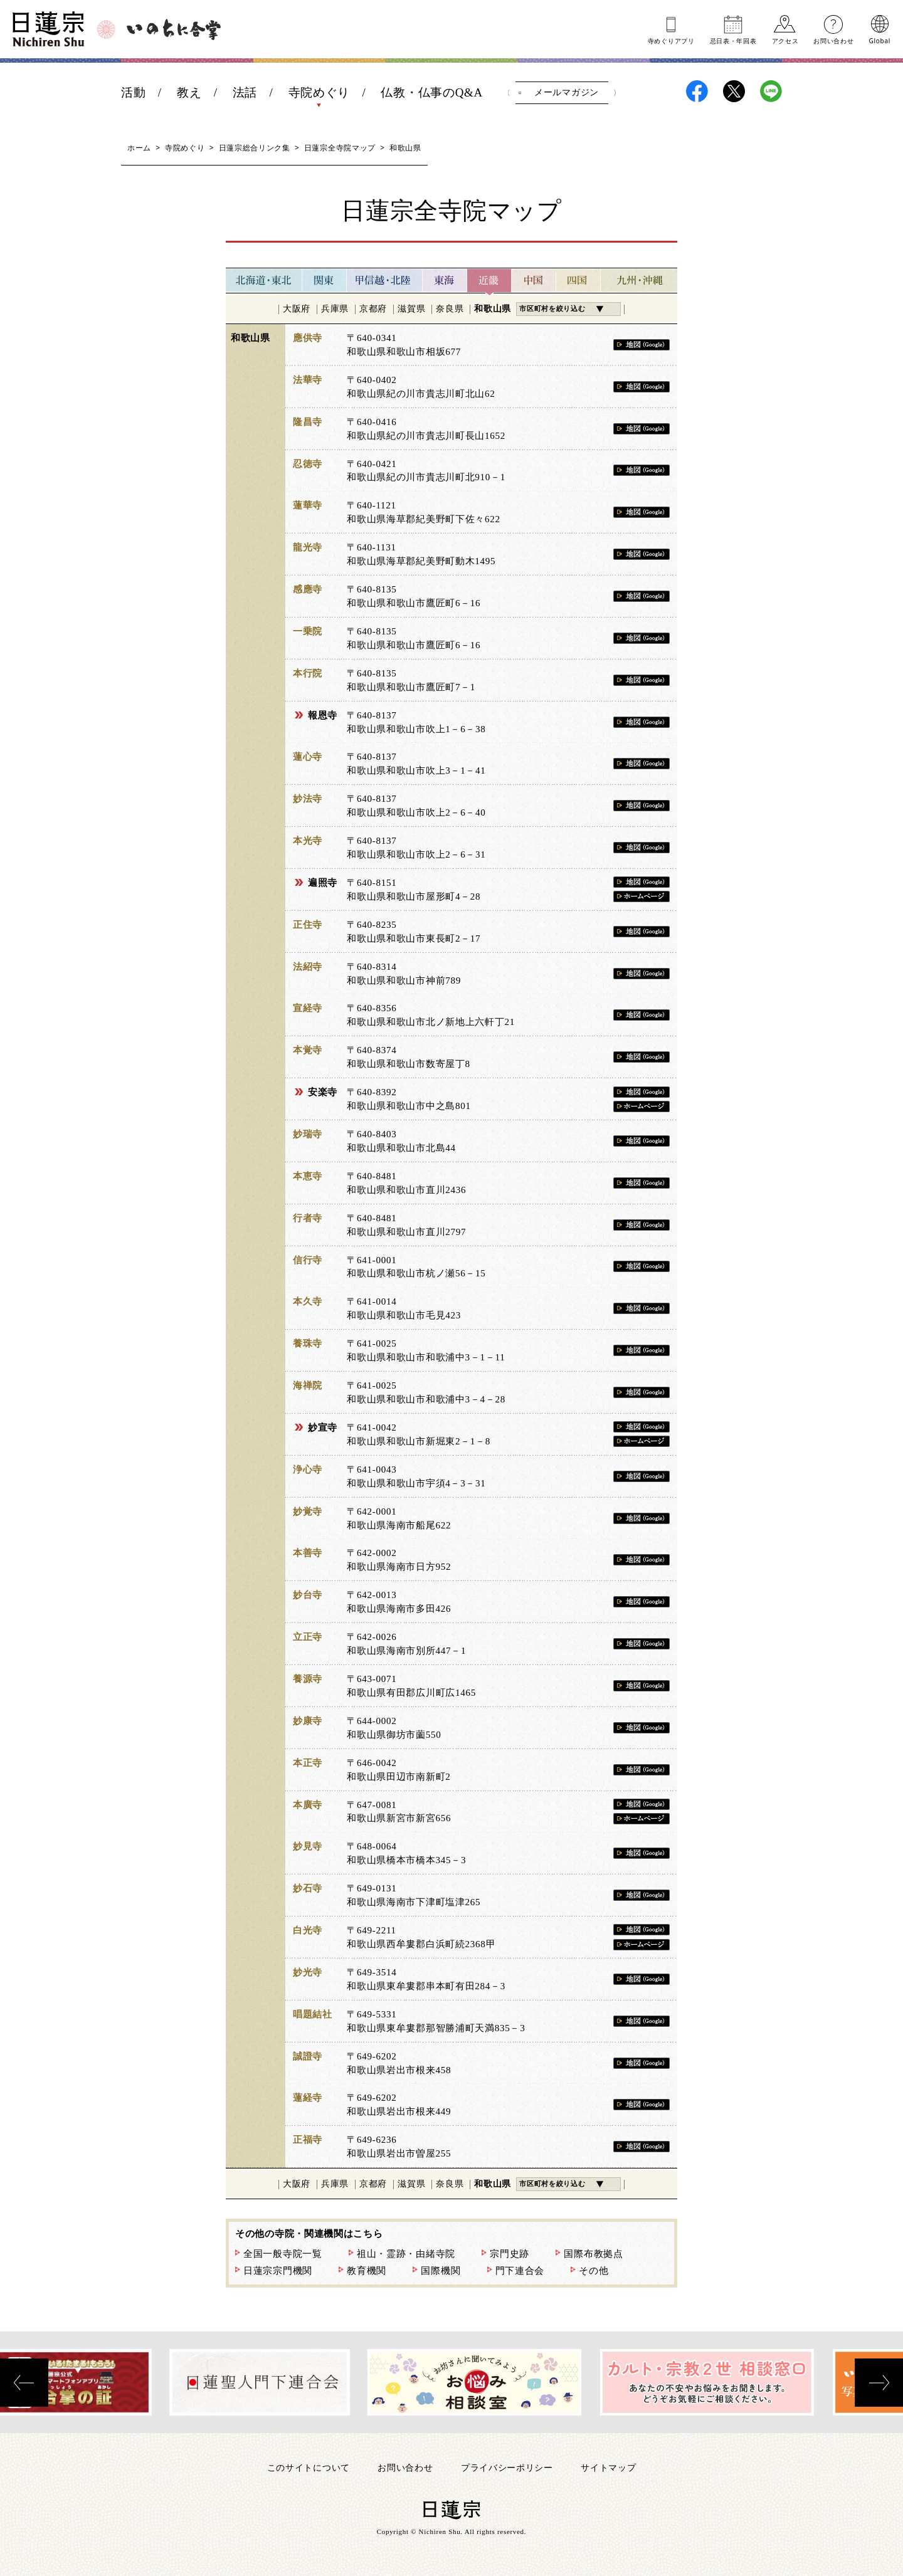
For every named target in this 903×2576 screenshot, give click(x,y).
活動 (133, 92)
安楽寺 (322, 1092)
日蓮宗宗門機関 (277, 2271)
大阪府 (296, 308)
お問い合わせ (833, 40)
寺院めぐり (319, 92)
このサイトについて (308, 2467)
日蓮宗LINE (771, 91)
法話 (245, 92)
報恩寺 (322, 715)
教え (189, 92)
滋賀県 (411, 308)
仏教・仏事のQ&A (432, 92)
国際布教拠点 (593, 2254)
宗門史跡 (509, 2254)
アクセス (785, 40)
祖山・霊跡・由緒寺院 (406, 2254)
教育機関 (366, 2271)
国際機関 (440, 2271)
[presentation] (24, 2382)
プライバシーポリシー (507, 2467)
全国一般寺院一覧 (282, 2254)
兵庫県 (335, 308)
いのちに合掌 (174, 29)
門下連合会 (520, 2271)
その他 (593, 2271)
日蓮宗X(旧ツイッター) (734, 91)
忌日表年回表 (733, 40)
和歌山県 (492, 308)
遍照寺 (322, 883)
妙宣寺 (322, 1427)
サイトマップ (608, 2467)
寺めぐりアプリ (671, 40)
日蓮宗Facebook (697, 91)
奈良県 (449, 308)
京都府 (373, 308)
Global (879, 40)
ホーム (139, 147)
